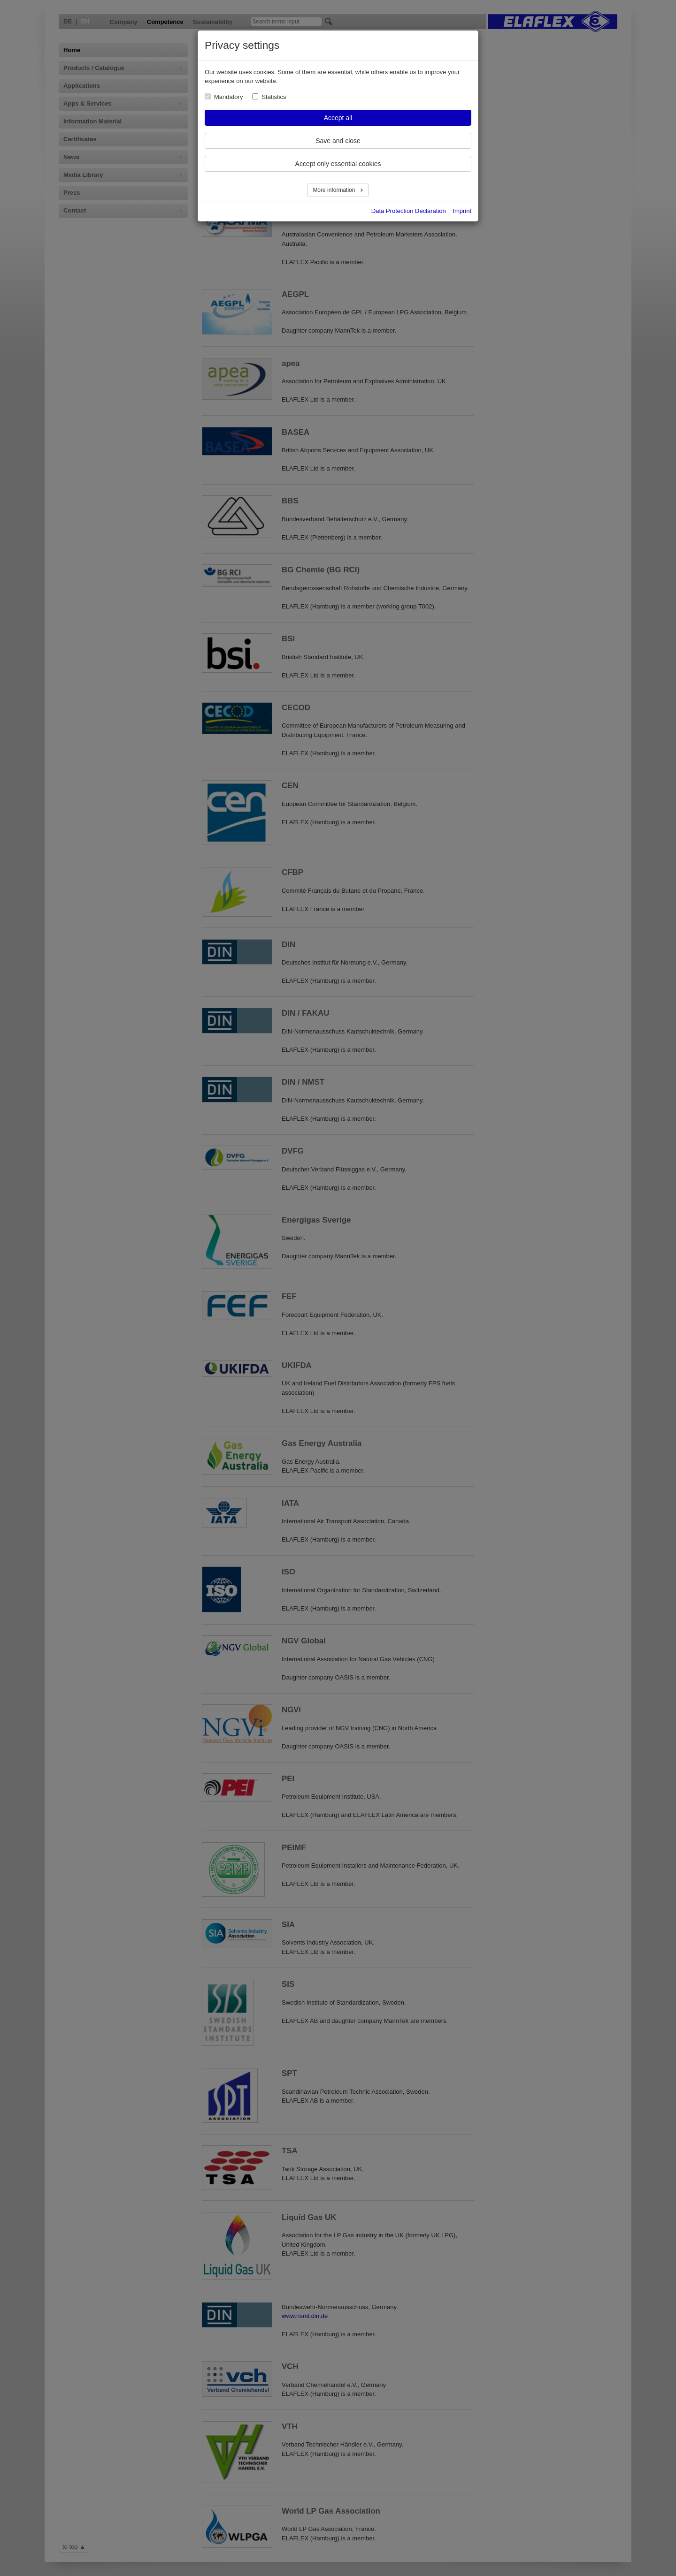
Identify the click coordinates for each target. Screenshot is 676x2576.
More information (334, 190)
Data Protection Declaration (408, 210)
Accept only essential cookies (338, 163)
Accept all (338, 118)
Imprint (462, 210)
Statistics (273, 96)
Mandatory (228, 96)
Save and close (338, 140)
